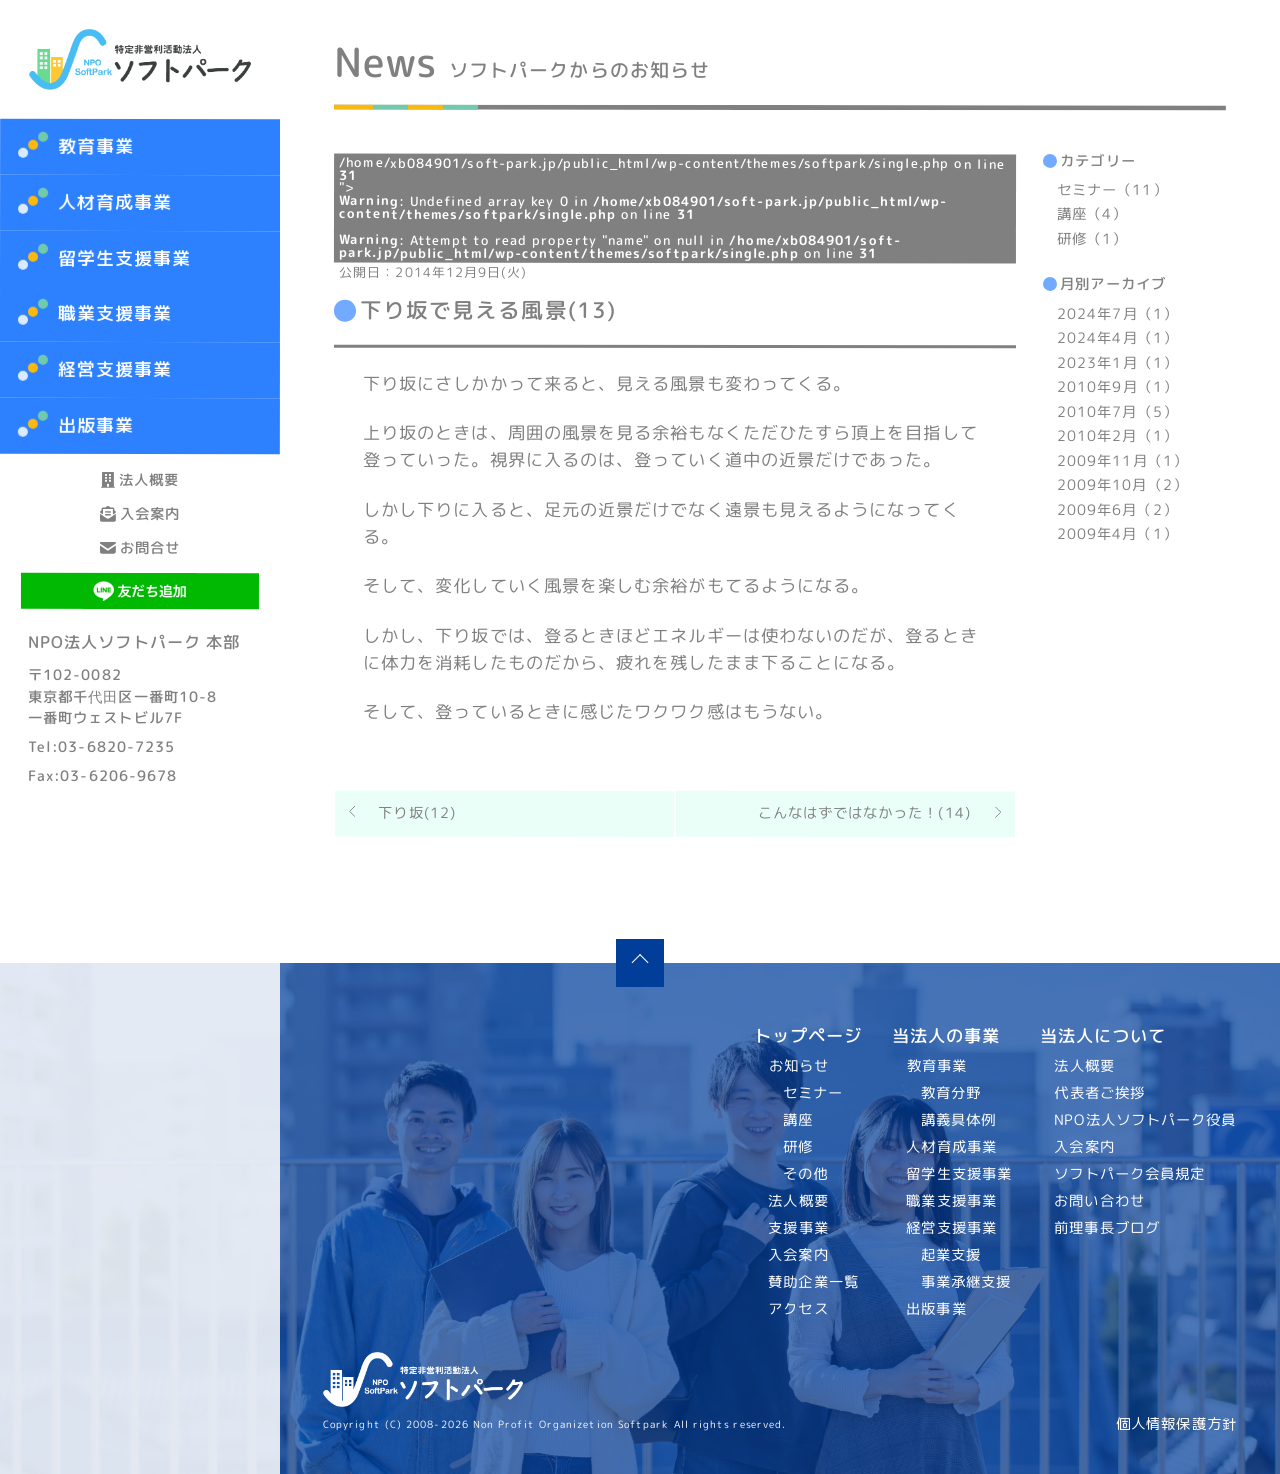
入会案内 (140, 567)
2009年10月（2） (1122, 485)
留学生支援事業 (959, 1174)
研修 (798, 1147)
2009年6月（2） (1117, 510)
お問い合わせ (1100, 1201)
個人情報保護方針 (1176, 1424)
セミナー (813, 1093)
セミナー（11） (1112, 190)
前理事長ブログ (1108, 1228)
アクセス (799, 1309)
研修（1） (1092, 239)
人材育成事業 (115, 202)
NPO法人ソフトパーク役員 (1146, 1120)
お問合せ (140, 637)
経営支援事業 (951, 1228)
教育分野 (950, 1093)
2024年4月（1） (1117, 338)
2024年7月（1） (1117, 314)
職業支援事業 (951, 1201)
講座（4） (1092, 215)
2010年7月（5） (1117, 412)
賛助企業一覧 (814, 1282)
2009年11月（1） (1122, 461)
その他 (805, 1174)
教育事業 (96, 146)
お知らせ (799, 1066)
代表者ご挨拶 (1100, 1093)
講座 (798, 1120)
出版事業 (936, 1309)
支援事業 (799, 1228)
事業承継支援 (965, 1282)
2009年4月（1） (1117, 534)
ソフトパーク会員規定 (1130, 1174)
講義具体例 (957, 1120)
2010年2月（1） (1117, 436)
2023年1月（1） (1117, 363)
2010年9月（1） (1117, 387)
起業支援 (950, 1255)
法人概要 (140, 497)
